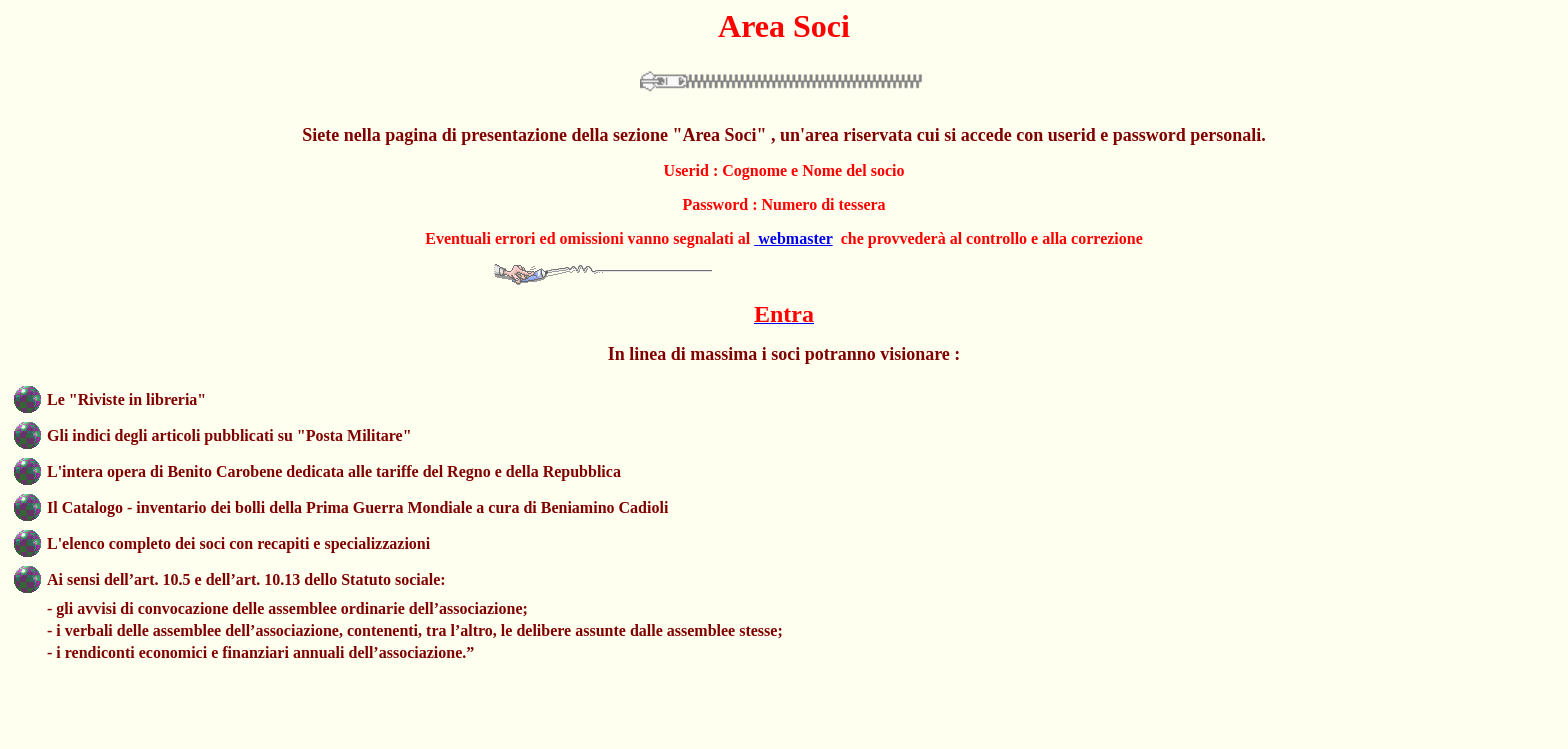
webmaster (795, 238)
